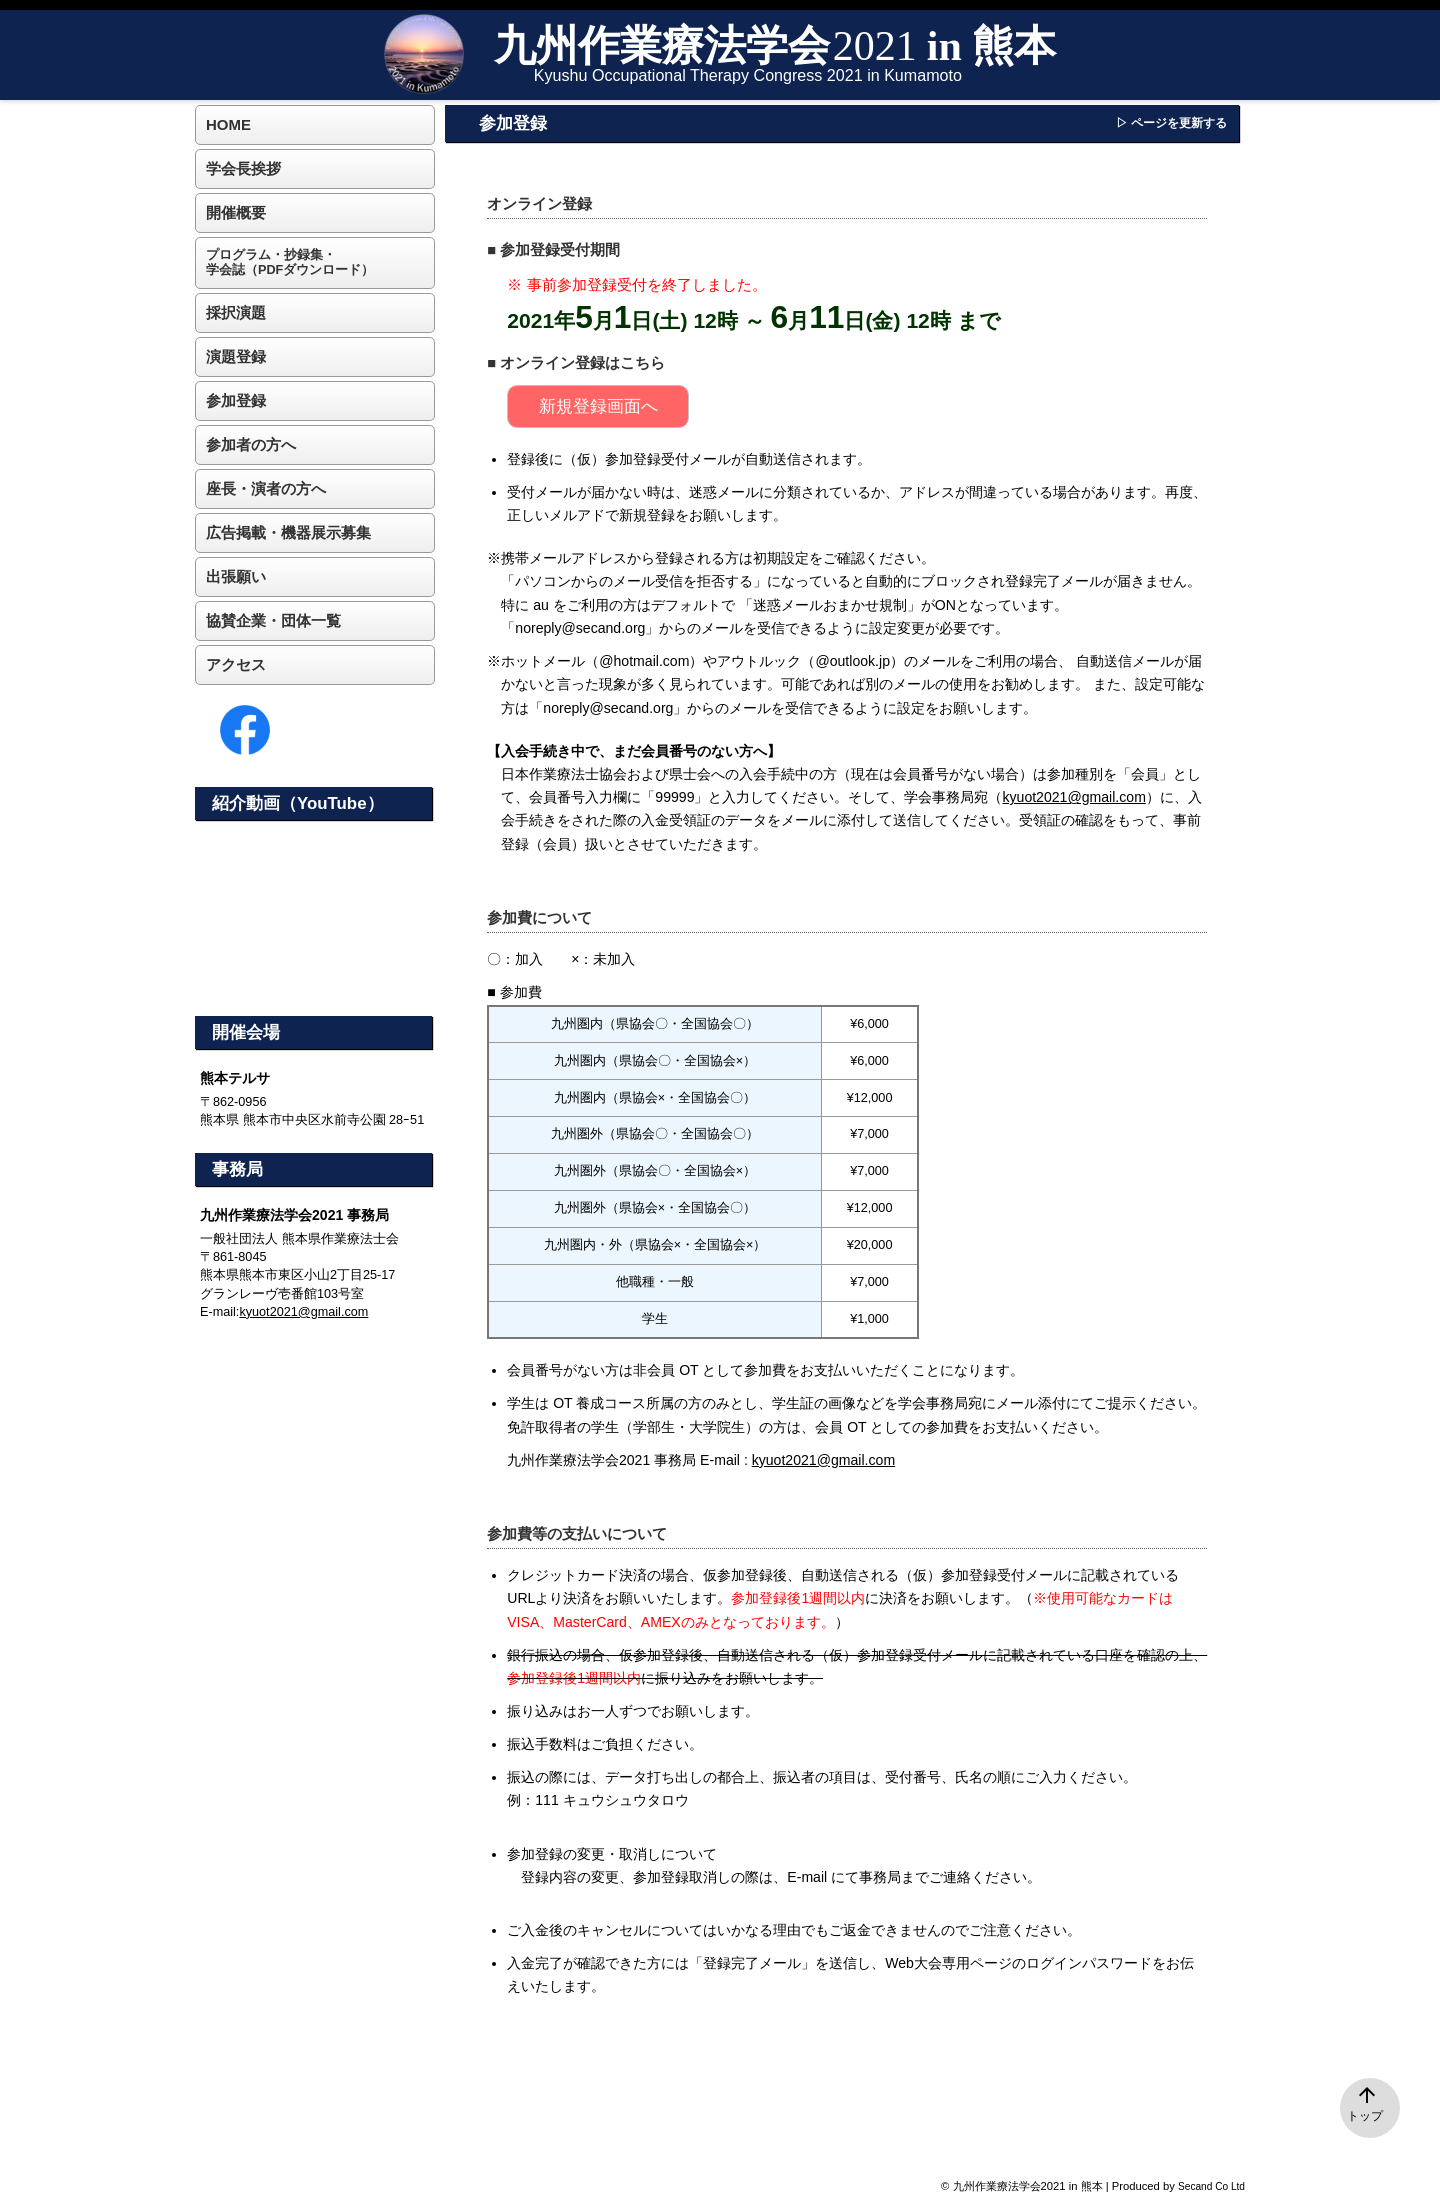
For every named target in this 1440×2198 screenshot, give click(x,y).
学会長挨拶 (243, 168)
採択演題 (236, 312)
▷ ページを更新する (1171, 123)
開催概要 (236, 212)
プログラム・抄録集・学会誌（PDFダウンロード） (290, 262)
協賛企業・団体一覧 (273, 620)
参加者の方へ (251, 444)
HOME (228, 124)
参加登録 (236, 400)
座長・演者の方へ (266, 488)
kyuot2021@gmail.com (1073, 797)
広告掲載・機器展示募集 (288, 532)
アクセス (236, 664)
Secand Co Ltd (1211, 2186)
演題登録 (236, 356)
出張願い (236, 576)
